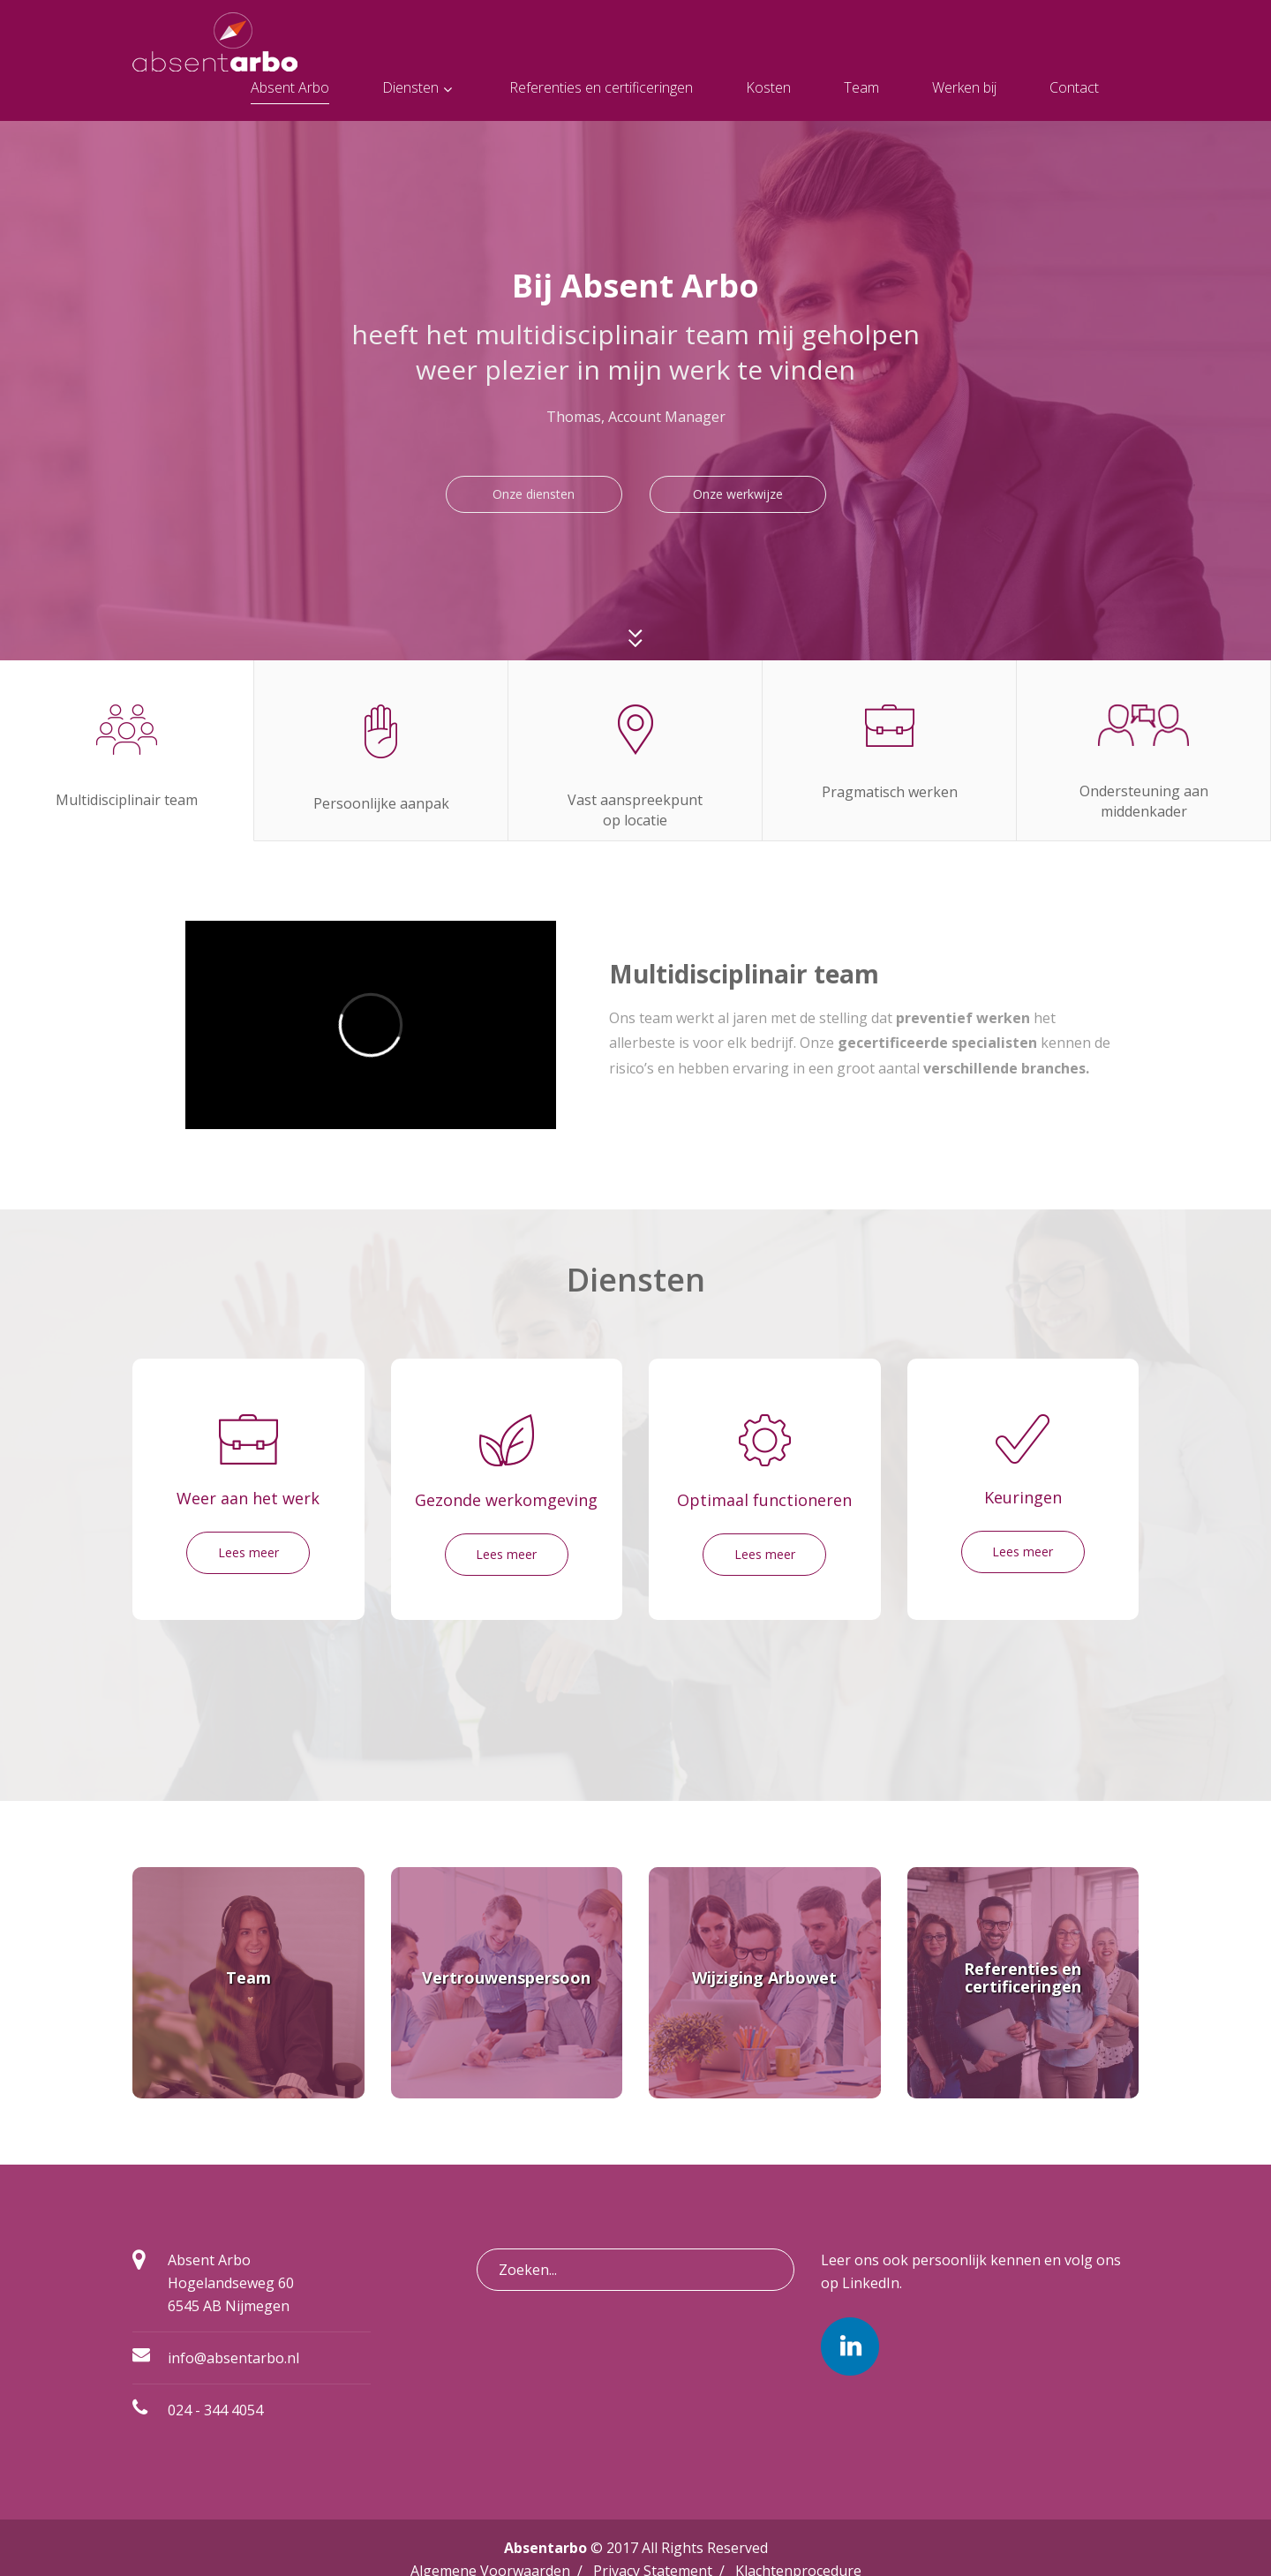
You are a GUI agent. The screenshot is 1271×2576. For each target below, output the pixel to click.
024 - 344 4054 (215, 2410)
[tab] (127, 750)
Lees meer (248, 1552)
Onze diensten (534, 494)
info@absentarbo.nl (233, 2358)
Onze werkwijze (738, 494)
